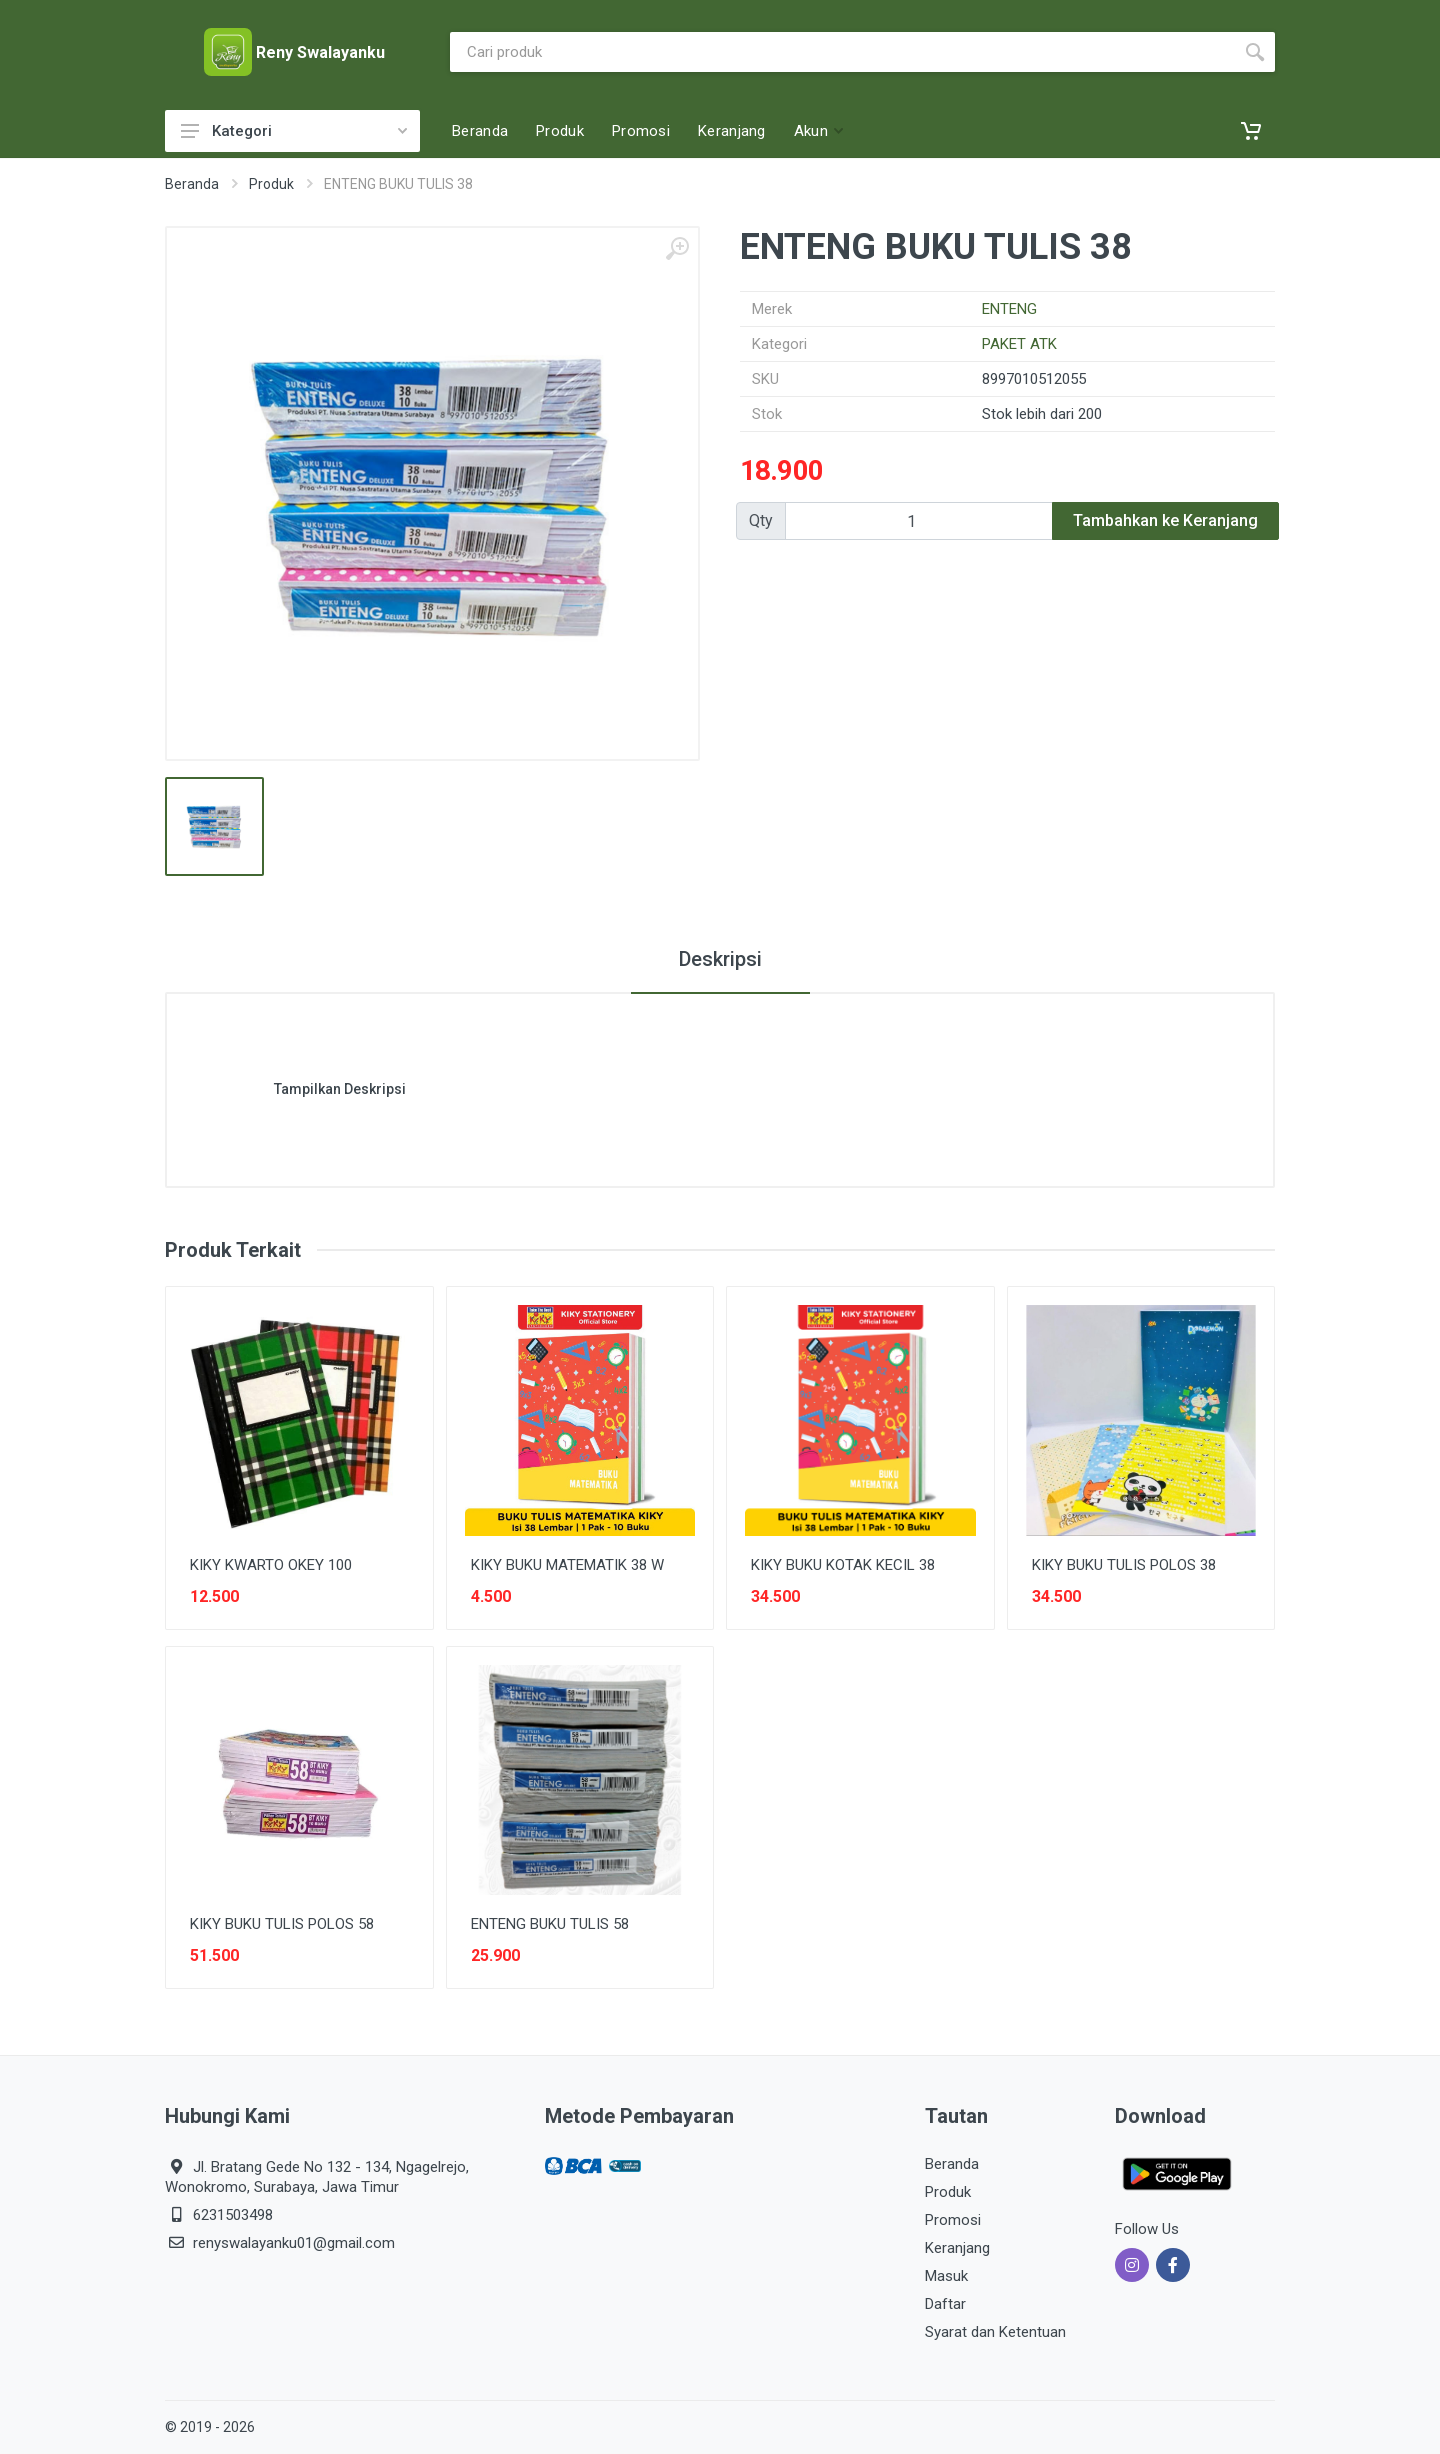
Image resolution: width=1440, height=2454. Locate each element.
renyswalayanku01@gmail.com (294, 2243)
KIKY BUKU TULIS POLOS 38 (1124, 1565)
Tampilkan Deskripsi (340, 1089)
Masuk (946, 2276)
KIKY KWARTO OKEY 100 (271, 1565)
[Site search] (842, 52)
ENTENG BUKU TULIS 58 (550, 1924)
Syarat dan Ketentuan (995, 2332)
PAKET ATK (1019, 344)
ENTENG (1009, 309)
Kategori (294, 131)
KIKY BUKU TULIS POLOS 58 (282, 1924)
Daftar (945, 2304)
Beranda (192, 184)
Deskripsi (720, 959)
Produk (271, 184)
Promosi (953, 2220)
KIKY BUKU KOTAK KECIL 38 (843, 1565)
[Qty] (919, 521)
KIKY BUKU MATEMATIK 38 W (567, 1565)
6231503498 (233, 2215)
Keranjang (957, 2248)
